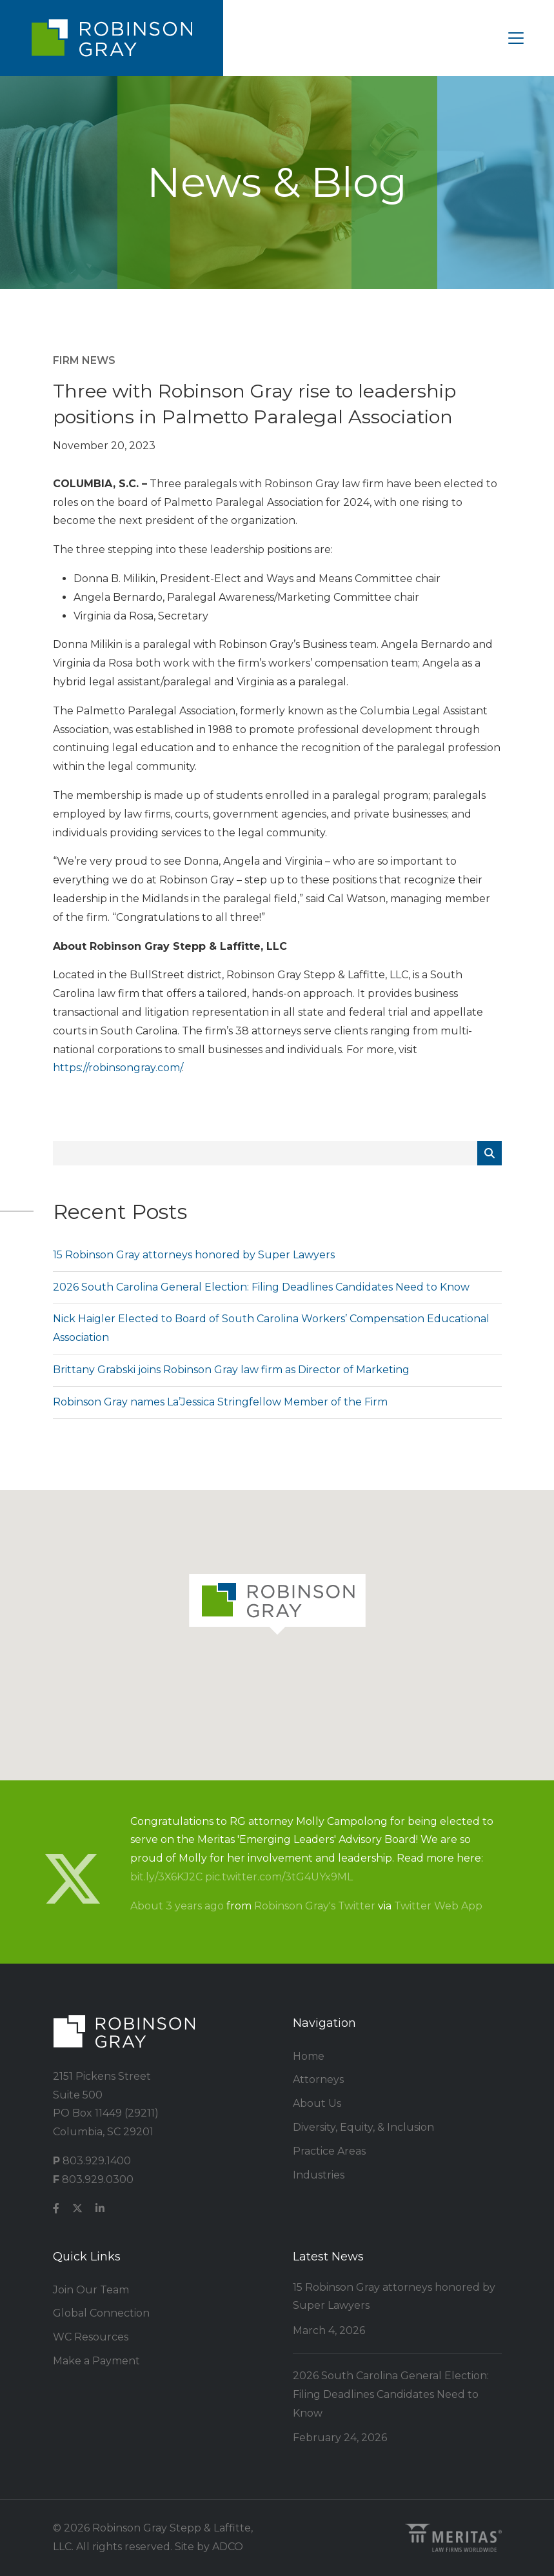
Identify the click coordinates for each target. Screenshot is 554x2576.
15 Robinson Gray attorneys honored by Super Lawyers (194, 1255)
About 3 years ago (177, 1906)
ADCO (227, 2547)
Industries (318, 2175)
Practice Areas (329, 2151)
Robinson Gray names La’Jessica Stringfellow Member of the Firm (220, 1402)
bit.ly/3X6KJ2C (166, 1877)
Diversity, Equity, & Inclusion (363, 2127)
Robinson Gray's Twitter (314, 1906)
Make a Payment (96, 2361)
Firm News (84, 360)
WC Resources (90, 2337)
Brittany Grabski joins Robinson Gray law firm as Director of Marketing (231, 1369)
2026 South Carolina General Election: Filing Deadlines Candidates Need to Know (261, 1287)
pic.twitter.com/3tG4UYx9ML (279, 1877)
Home (308, 2056)
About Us (317, 2103)
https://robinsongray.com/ (117, 1068)
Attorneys (318, 2079)
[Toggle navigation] (516, 38)
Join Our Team (91, 2290)
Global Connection (101, 2313)
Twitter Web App (438, 1906)
